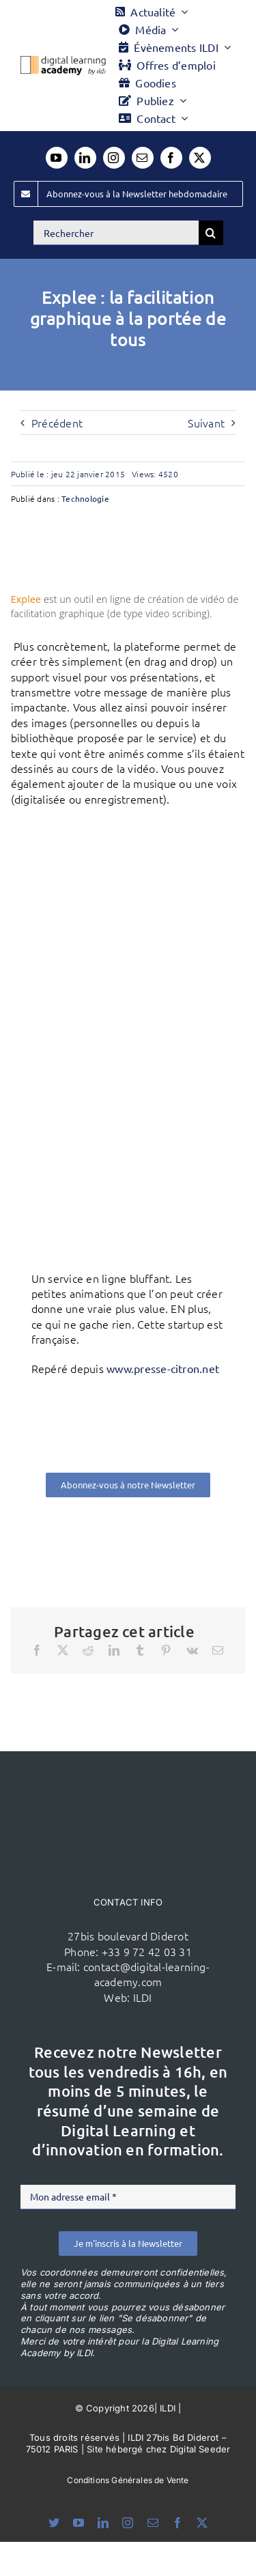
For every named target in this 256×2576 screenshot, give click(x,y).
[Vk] (192, 1650)
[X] (63, 1650)
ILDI (142, 1997)
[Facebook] (37, 1650)
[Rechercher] (116, 233)
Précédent (57, 422)
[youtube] (57, 158)
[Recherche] (211, 233)
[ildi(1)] (128, 1777)
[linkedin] (85, 158)
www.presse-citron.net (162, 1368)
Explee (26, 599)
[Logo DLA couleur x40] (63, 61)
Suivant (206, 422)
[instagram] (114, 158)
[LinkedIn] (114, 1650)
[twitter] (200, 158)
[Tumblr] (140, 1650)
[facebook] (171, 158)
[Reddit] (88, 1650)
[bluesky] (53, 2522)
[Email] (217, 1650)
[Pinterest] (166, 1650)
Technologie (85, 498)
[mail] (143, 158)
